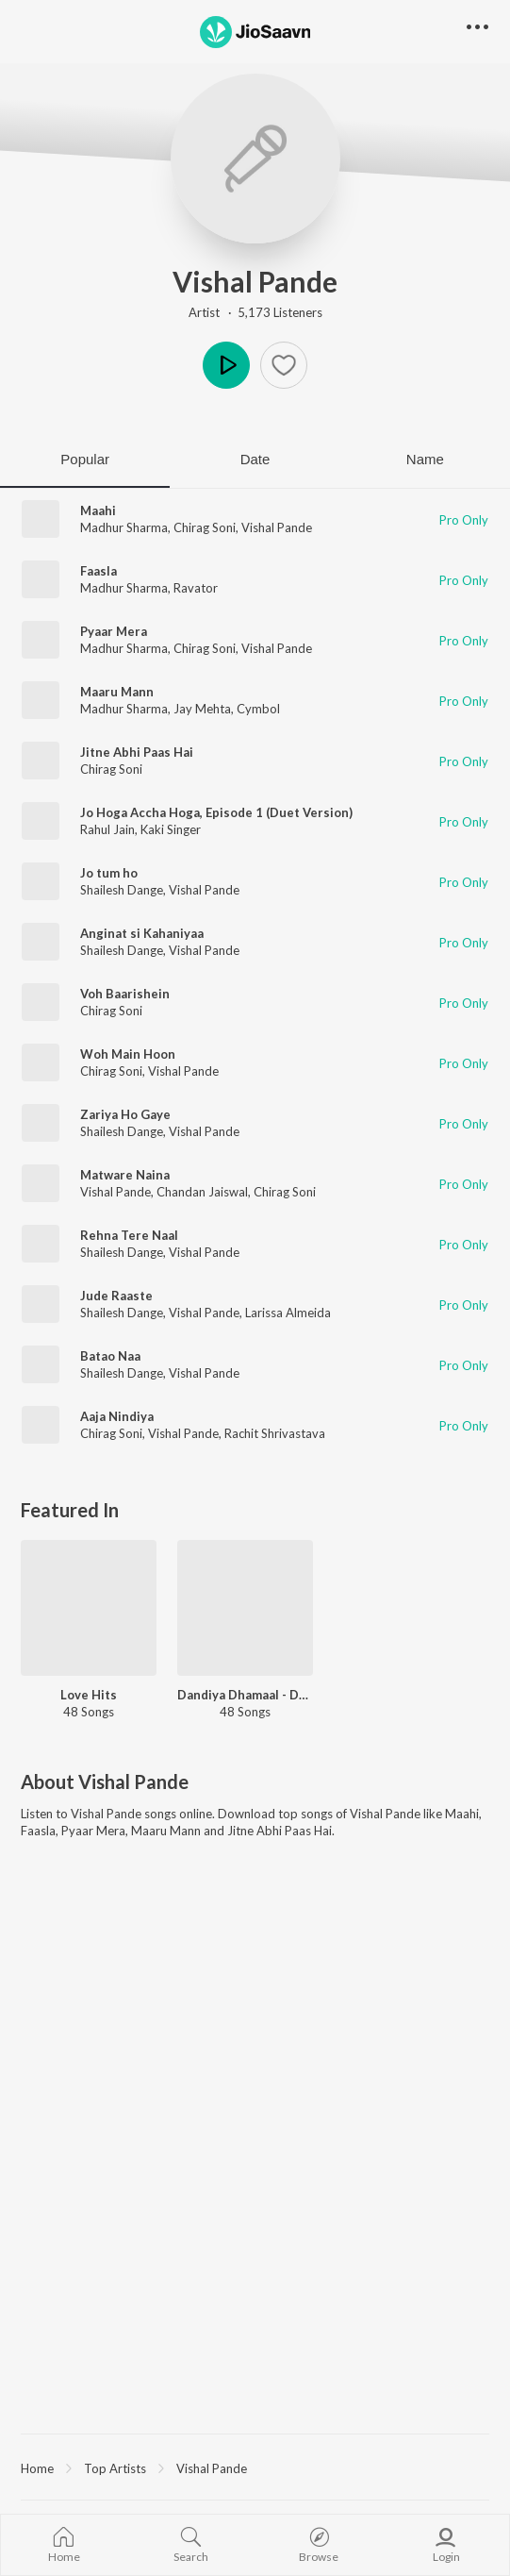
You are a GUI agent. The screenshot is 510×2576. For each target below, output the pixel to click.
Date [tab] (255, 459)
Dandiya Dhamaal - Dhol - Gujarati (245, 1694)
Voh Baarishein (125, 993)
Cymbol (258, 708)
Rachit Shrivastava (274, 1433)
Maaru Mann (117, 691)
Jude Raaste (116, 1295)
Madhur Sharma (124, 527)
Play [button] (226, 365)
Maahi (98, 510)
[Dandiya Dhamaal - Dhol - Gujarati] (245, 1608)
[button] (283, 365)
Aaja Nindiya (117, 1416)
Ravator (195, 587)
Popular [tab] (84, 459)
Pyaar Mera (113, 631)
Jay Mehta (202, 708)
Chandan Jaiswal (202, 1191)
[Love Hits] (88, 1608)
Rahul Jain (107, 829)
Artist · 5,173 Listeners (255, 312)
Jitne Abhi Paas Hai (136, 752)
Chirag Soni (204, 527)
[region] (255, 2467)
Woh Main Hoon (127, 1054)
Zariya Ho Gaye (125, 1114)
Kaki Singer (170, 829)
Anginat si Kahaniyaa (142, 933)
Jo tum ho (109, 872)
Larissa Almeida (288, 1312)
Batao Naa (110, 1355)
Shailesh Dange (121, 889)
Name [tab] (425, 459)
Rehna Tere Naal (129, 1235)
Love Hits (88, 1694)
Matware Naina (125, 1174)
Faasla (98, 570)
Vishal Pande (255, 281)
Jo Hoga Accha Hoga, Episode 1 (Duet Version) (216, 812)
